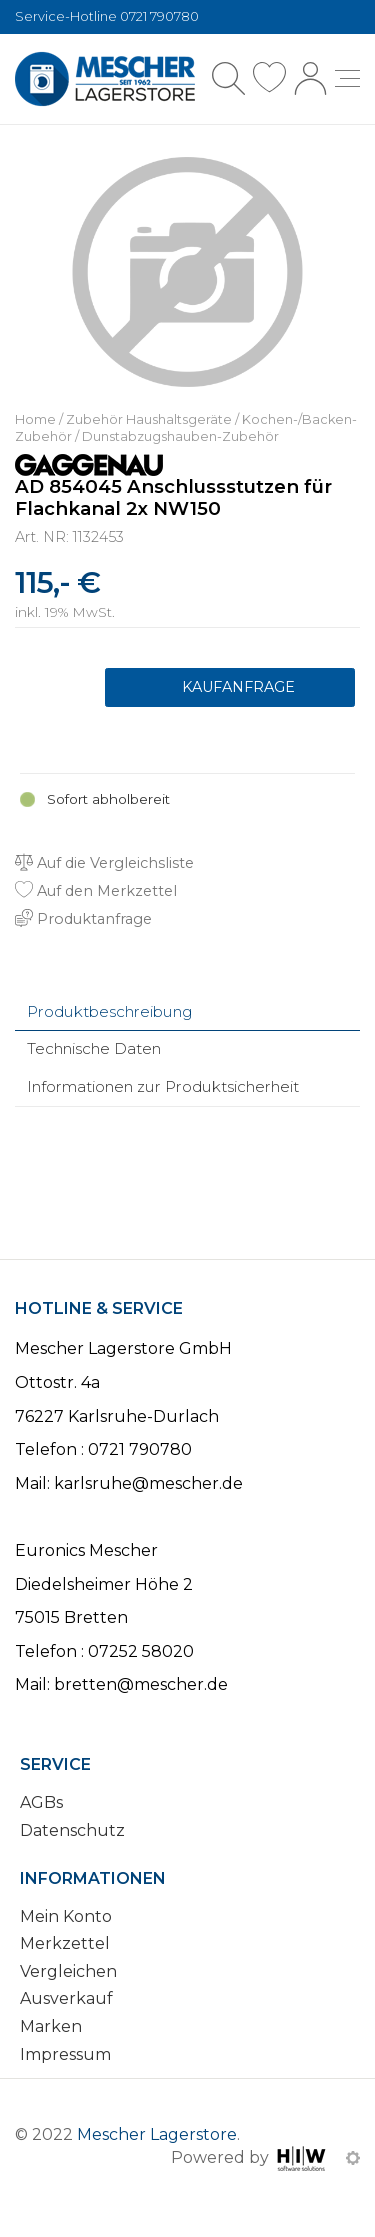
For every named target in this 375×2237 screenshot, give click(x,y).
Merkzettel (65, 1943)
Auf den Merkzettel (96, 891)
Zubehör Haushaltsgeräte (149, 419)
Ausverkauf (66, 1998)
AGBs (41, 1802)
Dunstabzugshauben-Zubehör (180, 436)
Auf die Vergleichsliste (104, 863)
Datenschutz (72, 1830)
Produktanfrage (230, 688)
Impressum (65, 2054)
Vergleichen (68, 1971)
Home (35, 419)
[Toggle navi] (347, 78)
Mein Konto (66, 1916)
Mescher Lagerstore (157, 2134)
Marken (51, 2026)
